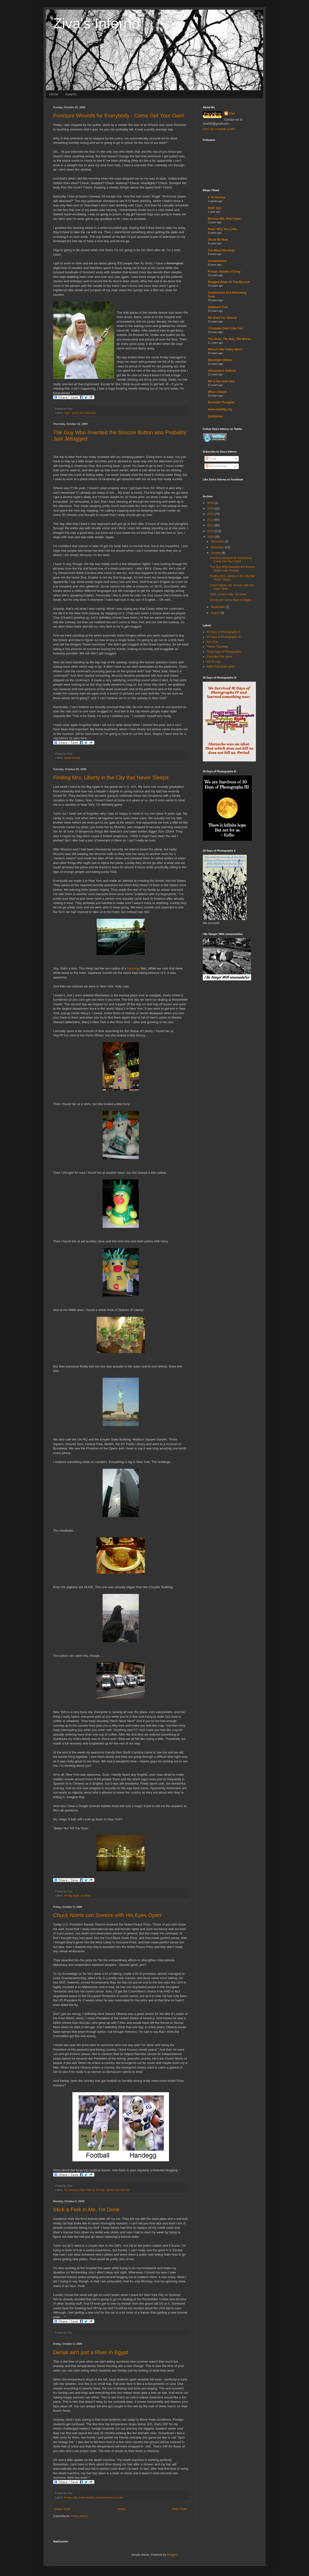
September (218, 607)
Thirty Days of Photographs (223, 651)
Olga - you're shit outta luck (80, 412)
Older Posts (179, 2509)
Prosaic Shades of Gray (224, 271)
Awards (70, 94)
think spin (215, 208)
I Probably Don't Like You (225, 328)
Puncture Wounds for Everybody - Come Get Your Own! (118, 116)
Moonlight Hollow (220, 360)
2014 (211, 508)
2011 (211, 525)
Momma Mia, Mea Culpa (224, 218)
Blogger (172, 2554)
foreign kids (70, 2497)
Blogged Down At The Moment (229, 282)
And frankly (61, 2081)
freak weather (87, 2497)
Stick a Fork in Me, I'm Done (86, 2210)
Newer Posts (62, 2509)
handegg (133, 968)
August (216, 613)
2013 (211, 514)
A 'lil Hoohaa (216, 197)
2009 (211, 536)
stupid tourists (72, 757)
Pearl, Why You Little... (223, 229)
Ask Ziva (212, 642)
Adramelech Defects (222, 370)
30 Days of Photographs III (223, 637)
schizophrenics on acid (109, 2497)
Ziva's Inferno (96, 23)
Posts (210, 458)
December (218, 541)
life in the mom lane (221, 381)
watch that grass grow (220, 666)
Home (53, 94)
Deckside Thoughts (221, 402)
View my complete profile (219, 129)
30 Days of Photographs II (223, 632)
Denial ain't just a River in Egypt (90, 2352)
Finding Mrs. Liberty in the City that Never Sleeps (111, 777)
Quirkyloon (215, 416)
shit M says (213, 661)
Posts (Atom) (79, 2516)
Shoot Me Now (218, 239)
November (218, 547)
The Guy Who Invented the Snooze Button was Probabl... (232, 568)
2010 (211, 531)
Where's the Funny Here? (225, 349)
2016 (211, 503)
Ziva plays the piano (219, 656)
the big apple (71, 1895)
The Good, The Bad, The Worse (229, 339)
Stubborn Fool (218, 307)
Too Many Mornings (221, 250)
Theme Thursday (217, 646)
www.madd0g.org (220, 409)
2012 (211, 519)
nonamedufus (217, 261)
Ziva (232, 113)
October (216, 553)
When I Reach (217, 392)
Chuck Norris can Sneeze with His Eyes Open (107, 1915)
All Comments (216, 466)
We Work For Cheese (222, 317)
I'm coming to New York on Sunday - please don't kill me (96, 2189)
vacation (85, 1895)
